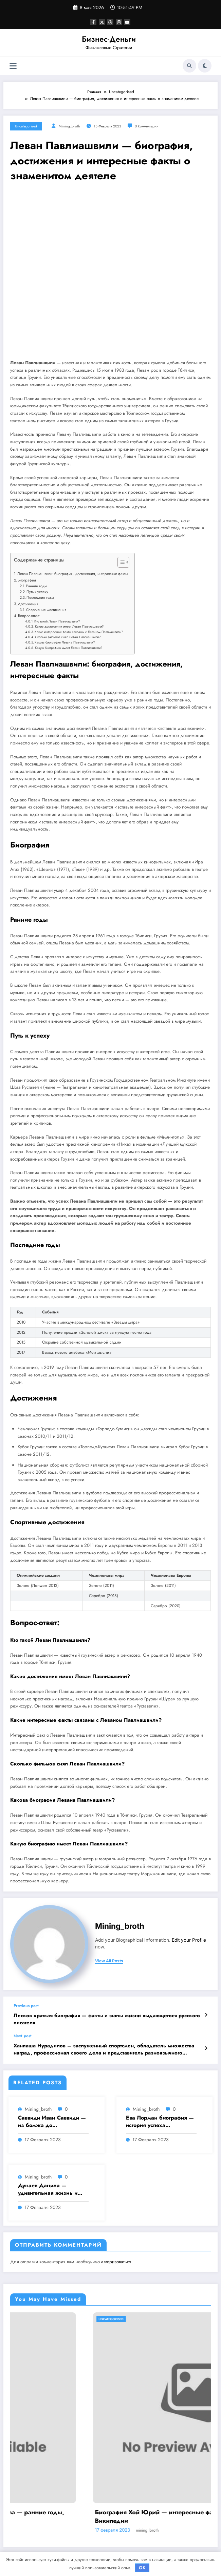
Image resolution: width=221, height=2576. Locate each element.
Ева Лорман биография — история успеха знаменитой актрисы (160, 2121)
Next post (23, 2035)
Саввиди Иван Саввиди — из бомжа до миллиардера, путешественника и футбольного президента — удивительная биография (52, 2121)
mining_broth (69, 126)
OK (142, 2567)
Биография (27, 580)
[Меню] (13, 66)
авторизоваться (116, 2261)
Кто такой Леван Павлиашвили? (57, 621)
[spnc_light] (204, 66)
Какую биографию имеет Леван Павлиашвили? (68, 648)
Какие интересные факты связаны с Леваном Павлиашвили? (79, 632)
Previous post (26, 2005)
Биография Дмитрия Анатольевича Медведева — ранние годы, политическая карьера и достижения (106, 2516)
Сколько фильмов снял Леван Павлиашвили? (67, 637)
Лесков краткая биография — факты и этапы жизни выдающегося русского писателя (107, 2019)
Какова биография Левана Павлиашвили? (65, 642)
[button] (120, 563)
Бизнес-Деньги (109, 39)
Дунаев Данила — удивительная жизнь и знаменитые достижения (50, 2189)
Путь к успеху (37, 591)
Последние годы (40, 597)
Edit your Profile (189, 1940)
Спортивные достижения (46, 609)
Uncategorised (26, 126)
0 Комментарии (147, 126)
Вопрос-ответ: (29, 615)
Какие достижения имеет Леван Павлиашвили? (69, 626)
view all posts (109, 1961)
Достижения (28, 604)
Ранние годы (36, 586)
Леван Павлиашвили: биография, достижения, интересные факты (72, 573)
